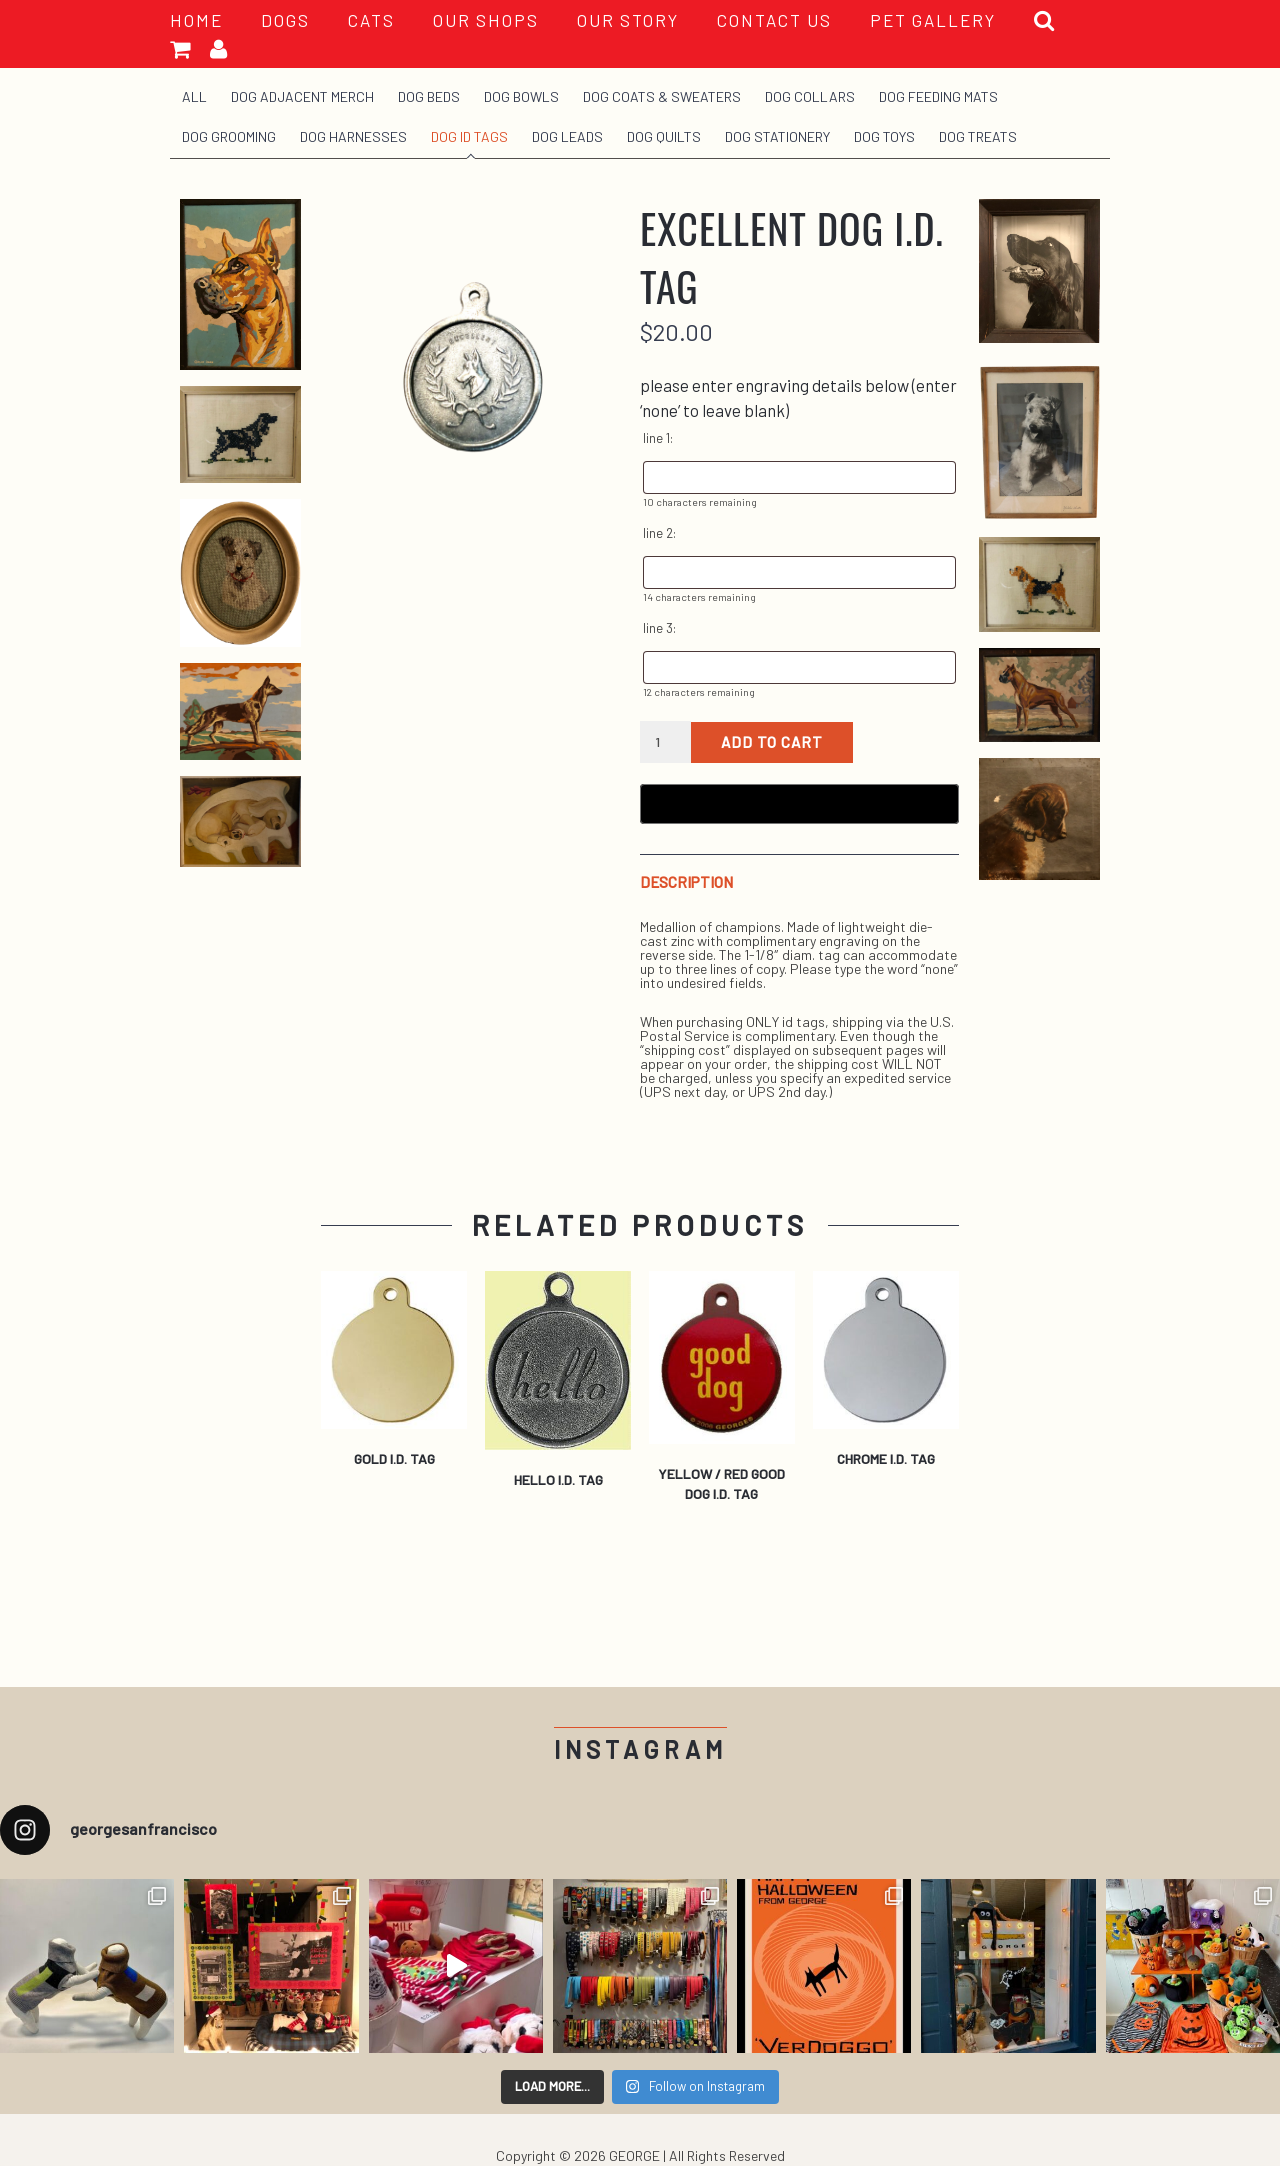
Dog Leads (567, 136)
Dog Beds (429, 96)
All (194, 96)
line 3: (659, 628)
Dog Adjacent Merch (302, 96)
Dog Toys (884, 136)
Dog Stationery (777, 136)
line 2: (659, 533)
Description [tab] (686, 882)
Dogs (285, 20)
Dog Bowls (521, 96)
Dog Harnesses (353, 136)
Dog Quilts (664, 136)
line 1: (658, 438)
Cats (371, 20)
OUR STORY (628, 20)
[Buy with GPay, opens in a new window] (799, 804)
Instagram (640, 1749)
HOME (196, 20)
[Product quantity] (665, 742)
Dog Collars (810, 96)
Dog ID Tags (469, 136)
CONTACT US (774, 20)
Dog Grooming (229, 136)
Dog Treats (978, 136)
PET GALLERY (933, 20)
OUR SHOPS (486, 20)
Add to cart (772, 742)
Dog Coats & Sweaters (662, 96)
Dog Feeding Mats (938, 96)
